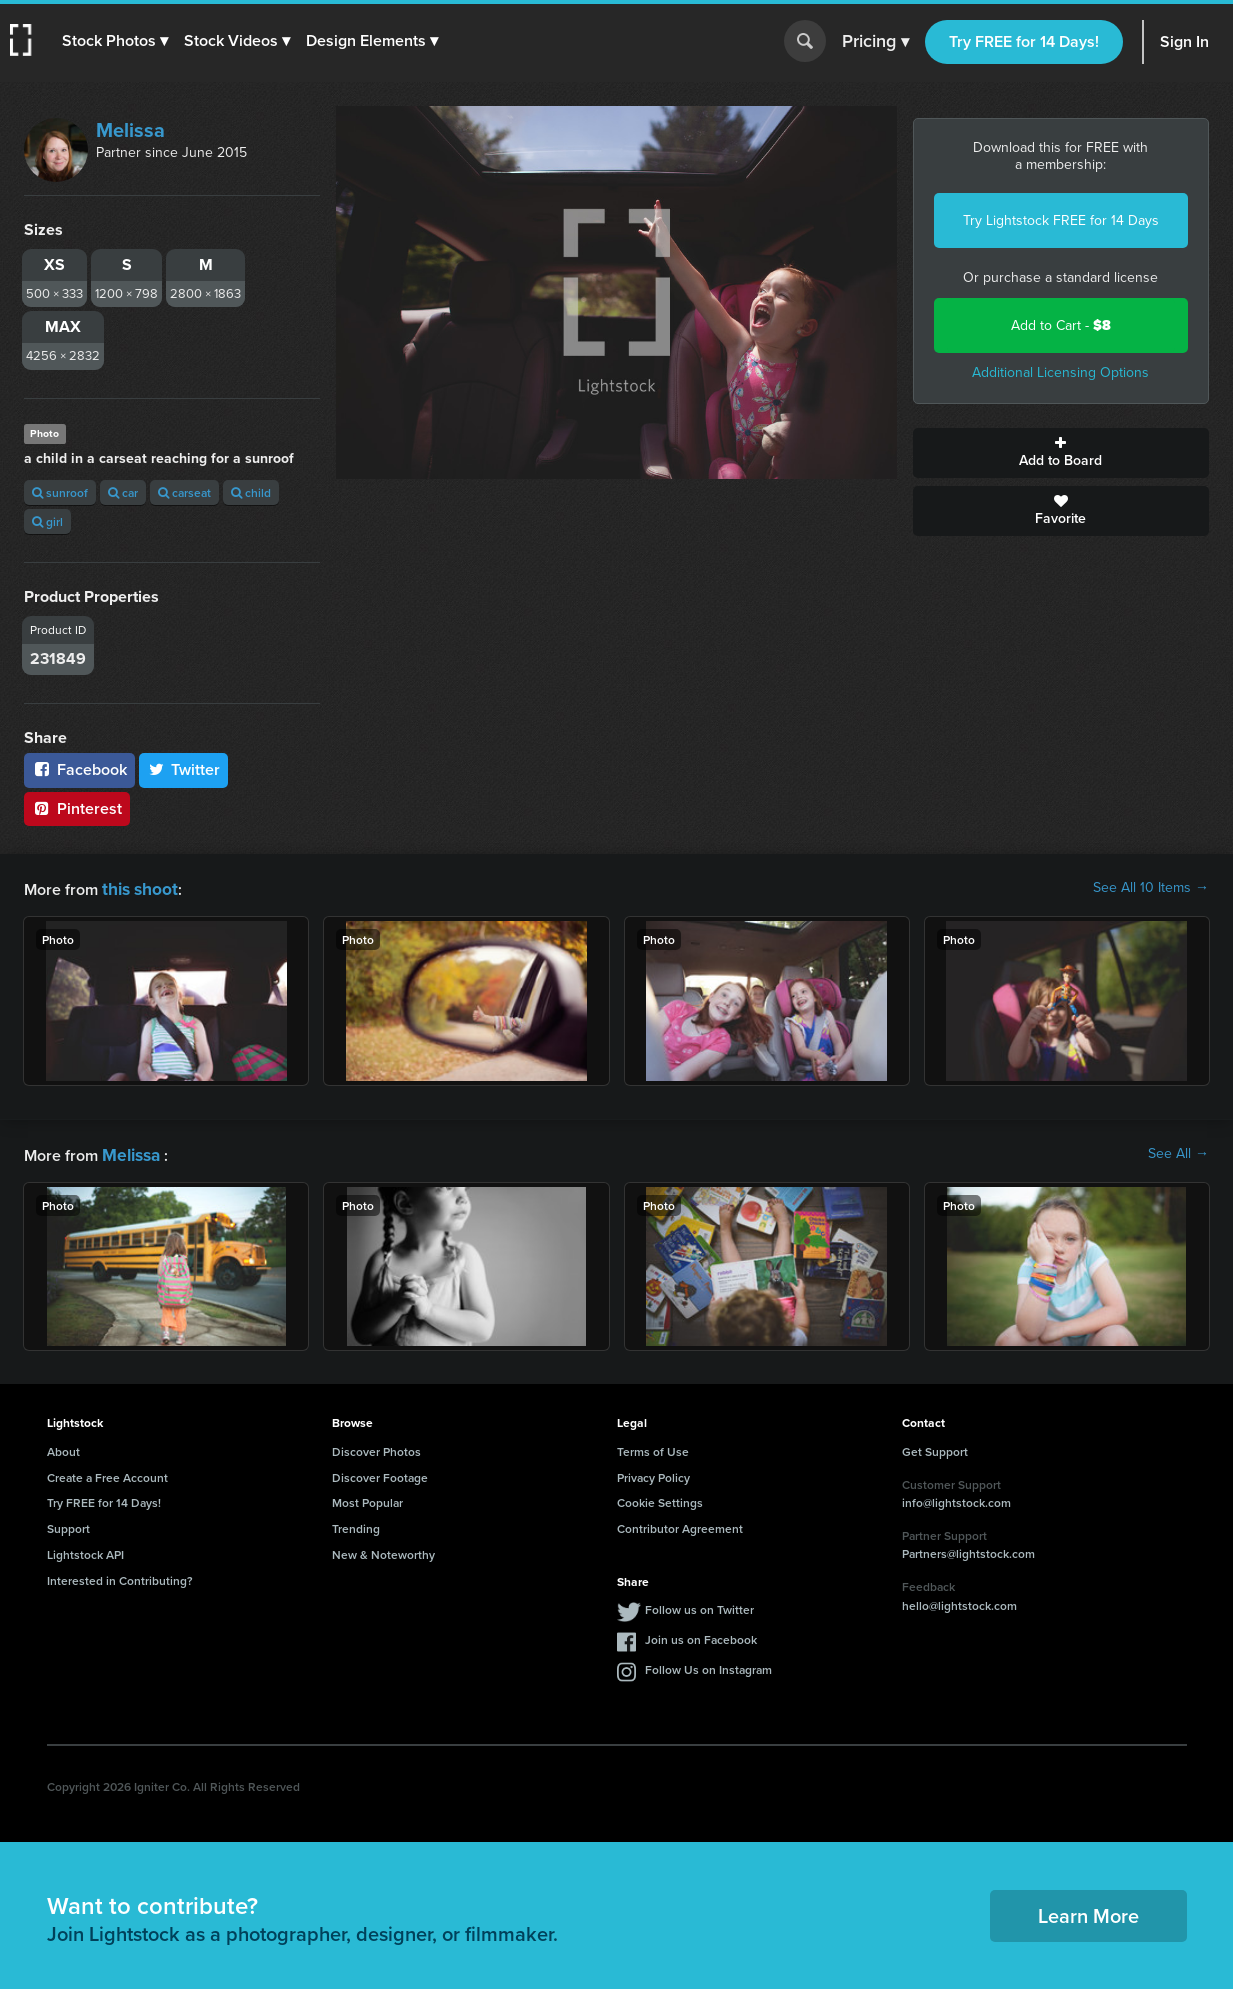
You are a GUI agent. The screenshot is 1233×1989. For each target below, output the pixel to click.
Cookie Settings (660, 1498)
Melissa (130, 130)
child (251, 492)
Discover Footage (380, 1473)
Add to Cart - (1061, 325)
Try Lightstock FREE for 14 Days (1061, 220)
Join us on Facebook (701, 1635)
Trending (356, 1524)
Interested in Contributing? (120, 1576)
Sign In (1184, 41)
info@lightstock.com (956, 1498)
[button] (117, 41)
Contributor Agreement (680, 1524)
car (123, 492)
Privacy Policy (653, 1473)
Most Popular (367, 1498)
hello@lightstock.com (959, 1601)
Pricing (875, 42)
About (63, 1447)
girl (47, 521)
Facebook (79, 769)
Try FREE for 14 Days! (1024, 41)
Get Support (935, 1447)
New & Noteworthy (383, 1550)
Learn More (1088, 1911)
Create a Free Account (107, 1473)
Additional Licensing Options (1060, 372)
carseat (184, 492)
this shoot (137, 887)
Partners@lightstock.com (968, 1549)
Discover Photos (376, 1447)
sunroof (60, 492)
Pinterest (77, 808)
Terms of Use (653, 1447)
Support (68, 1524)
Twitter (184, 769)
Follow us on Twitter (699, 1605)
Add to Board (1061, 453)
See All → (1178, 1152)
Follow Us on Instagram (708, 1665)
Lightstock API (85, 1550)
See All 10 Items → (1151, 888)
